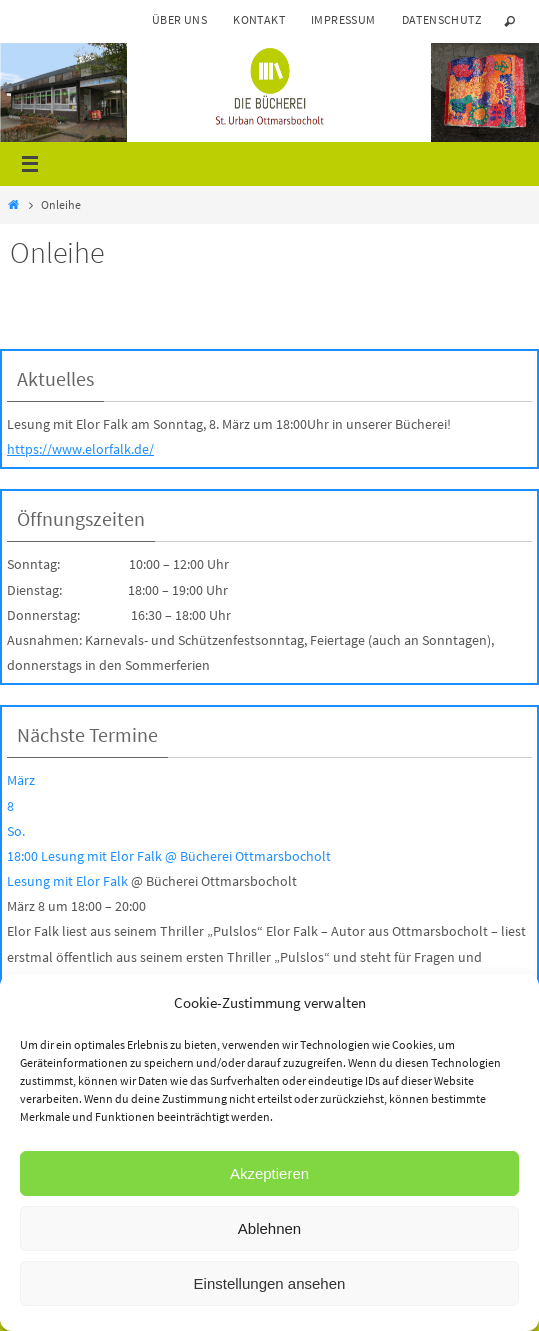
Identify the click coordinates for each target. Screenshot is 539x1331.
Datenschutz (441, 19)
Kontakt (259, 19)
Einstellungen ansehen (270, 1283)
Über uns (179, 19)
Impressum (343, 19)
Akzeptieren (269, 1173)
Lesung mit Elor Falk (67, 881)
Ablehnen (269, 1228)
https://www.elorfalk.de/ (80, 449)
